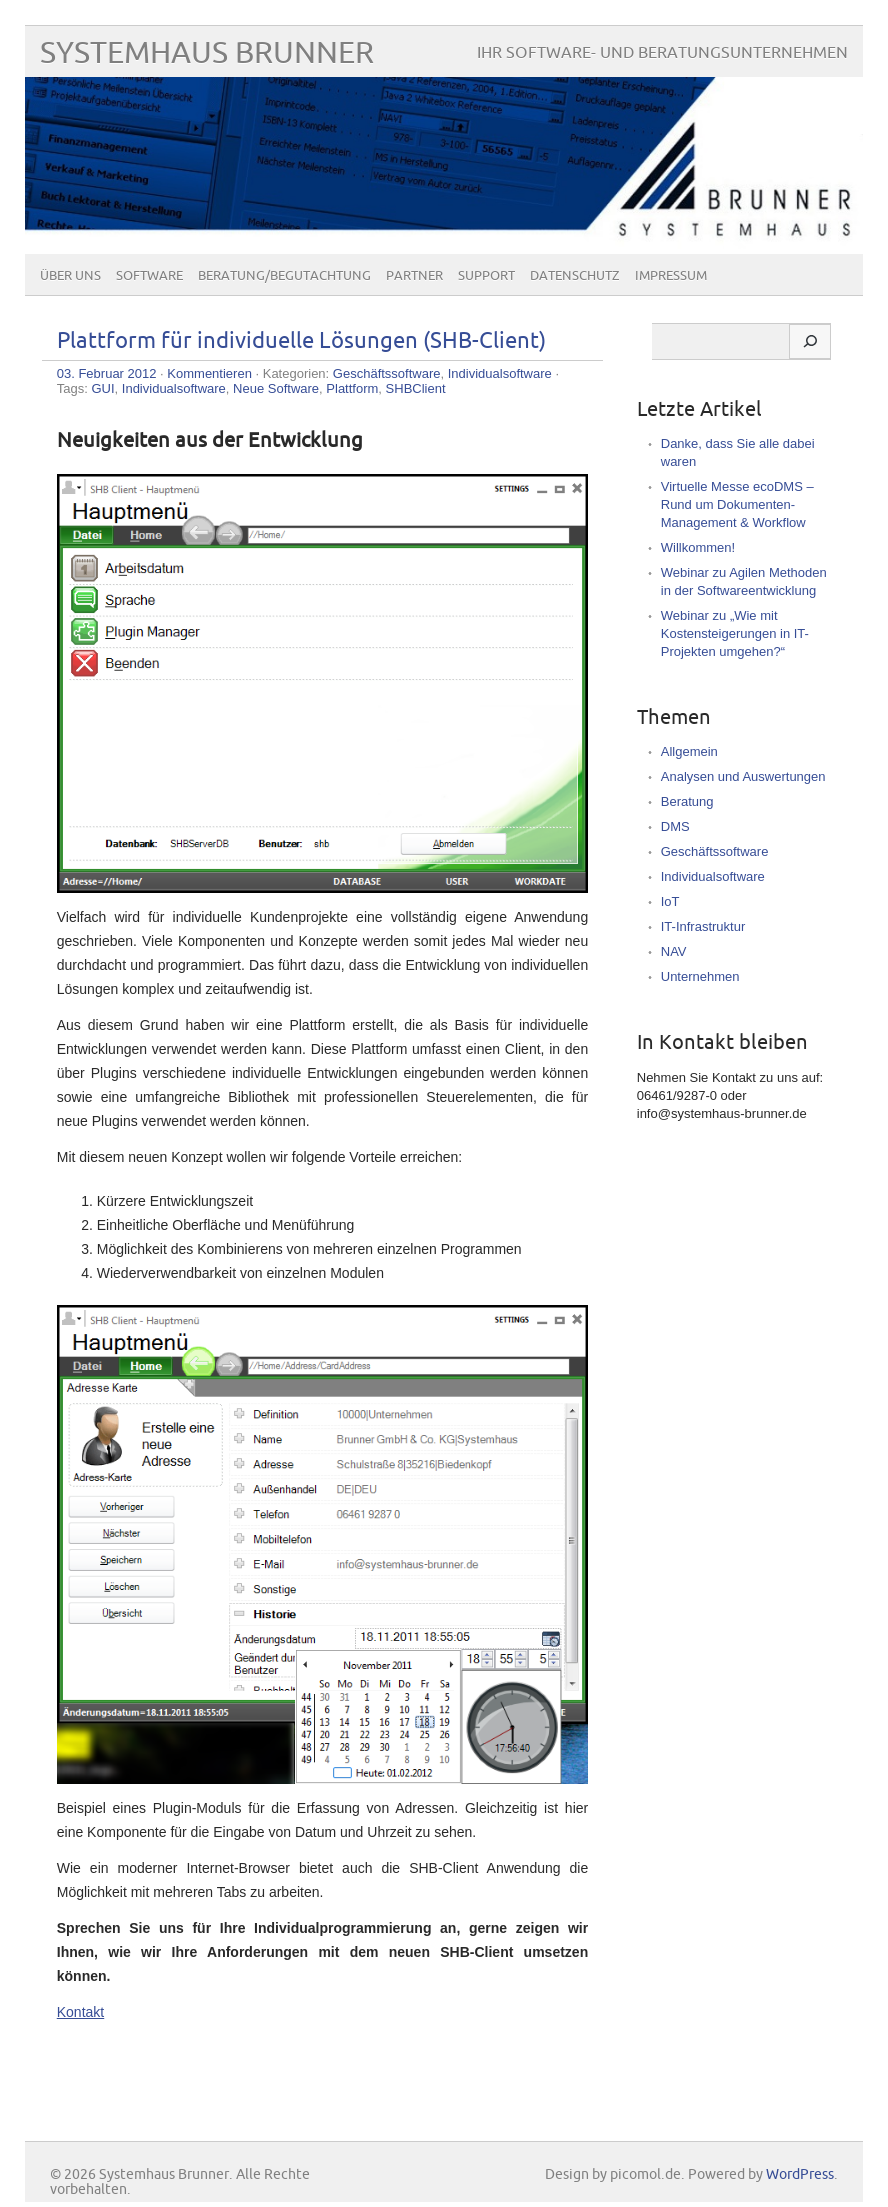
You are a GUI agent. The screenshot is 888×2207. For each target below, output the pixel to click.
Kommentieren (209, 373)
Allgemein (689, 751)
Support (486, 276)
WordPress (800, 2174)
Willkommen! (698, 547)
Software (149, 276)
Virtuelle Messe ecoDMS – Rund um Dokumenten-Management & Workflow (737, 504)
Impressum (671, 276)
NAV (674, 951)
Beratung (687, 801)
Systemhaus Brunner (207, 53)
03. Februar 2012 (107, 373)
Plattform (352, 388)
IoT (670, 901)
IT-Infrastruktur (703, 926)
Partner (414, 276)
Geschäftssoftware (387, 373)
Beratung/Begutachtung (284, 276)
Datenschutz (575, 276)
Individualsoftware (500, 373)
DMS (675, 826)
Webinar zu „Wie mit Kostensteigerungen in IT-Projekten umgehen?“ (735, 633)
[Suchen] (810, 342)
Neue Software (276, 388)
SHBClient (416, 388)
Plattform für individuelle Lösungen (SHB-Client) (301, 341)
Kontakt (80, 2012)
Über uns (70, 276)
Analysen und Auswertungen (743, 776)
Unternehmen (700, 976)
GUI (102, 388)
